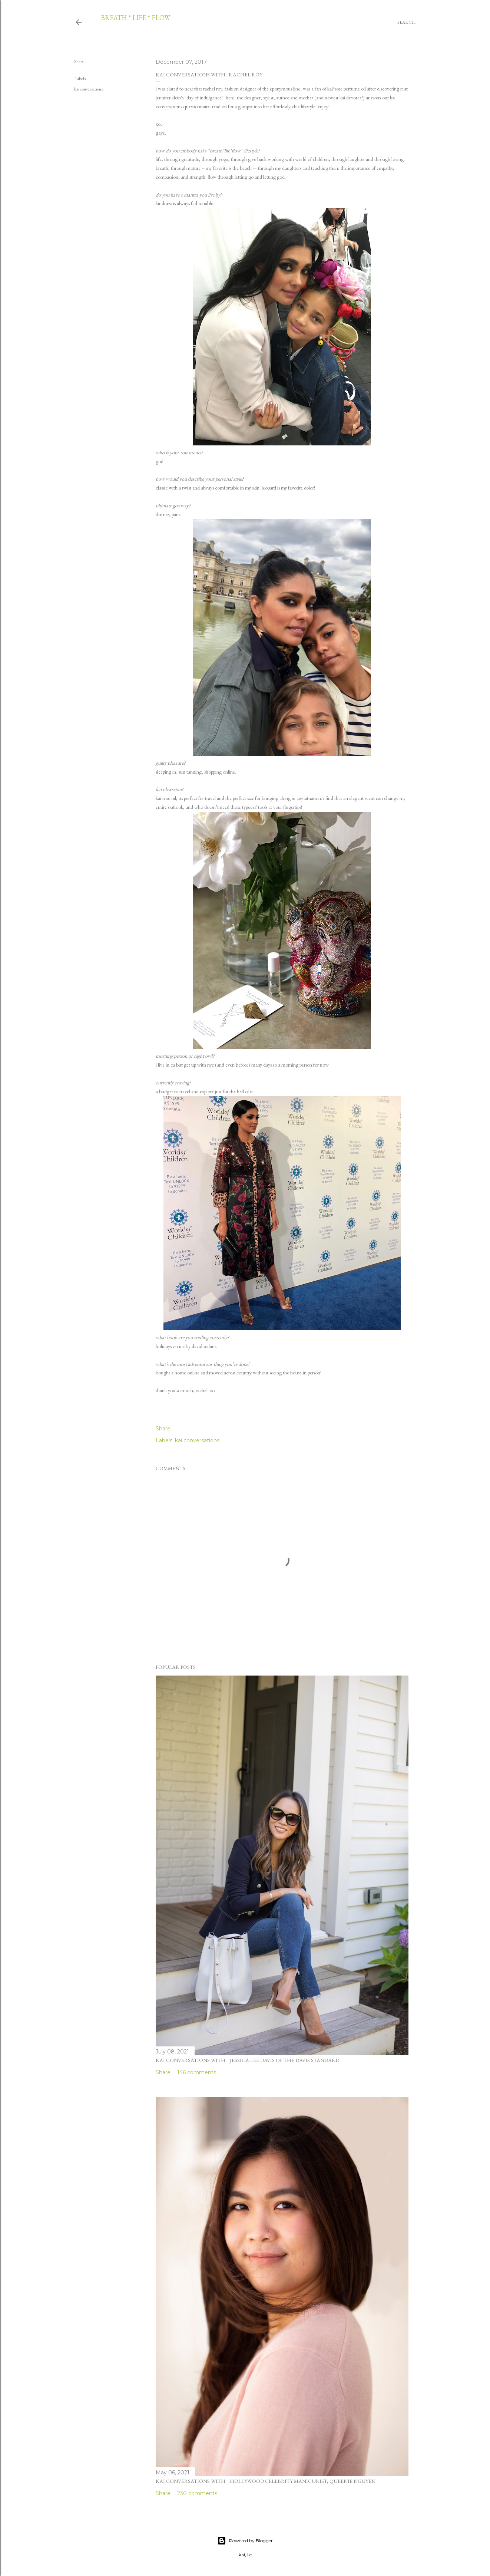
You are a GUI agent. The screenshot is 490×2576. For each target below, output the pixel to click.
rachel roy (212, 88)
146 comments (196, 2072)
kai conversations (88, 89)
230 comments (197, 2493)
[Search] (406, 22)
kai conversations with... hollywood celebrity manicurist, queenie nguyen (265, 2481)
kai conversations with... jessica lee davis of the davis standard (247, 2060)
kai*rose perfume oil (346, 88)
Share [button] (79, 62)
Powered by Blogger (245, 2540)
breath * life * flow (135, 17)
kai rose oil (166, 798)
